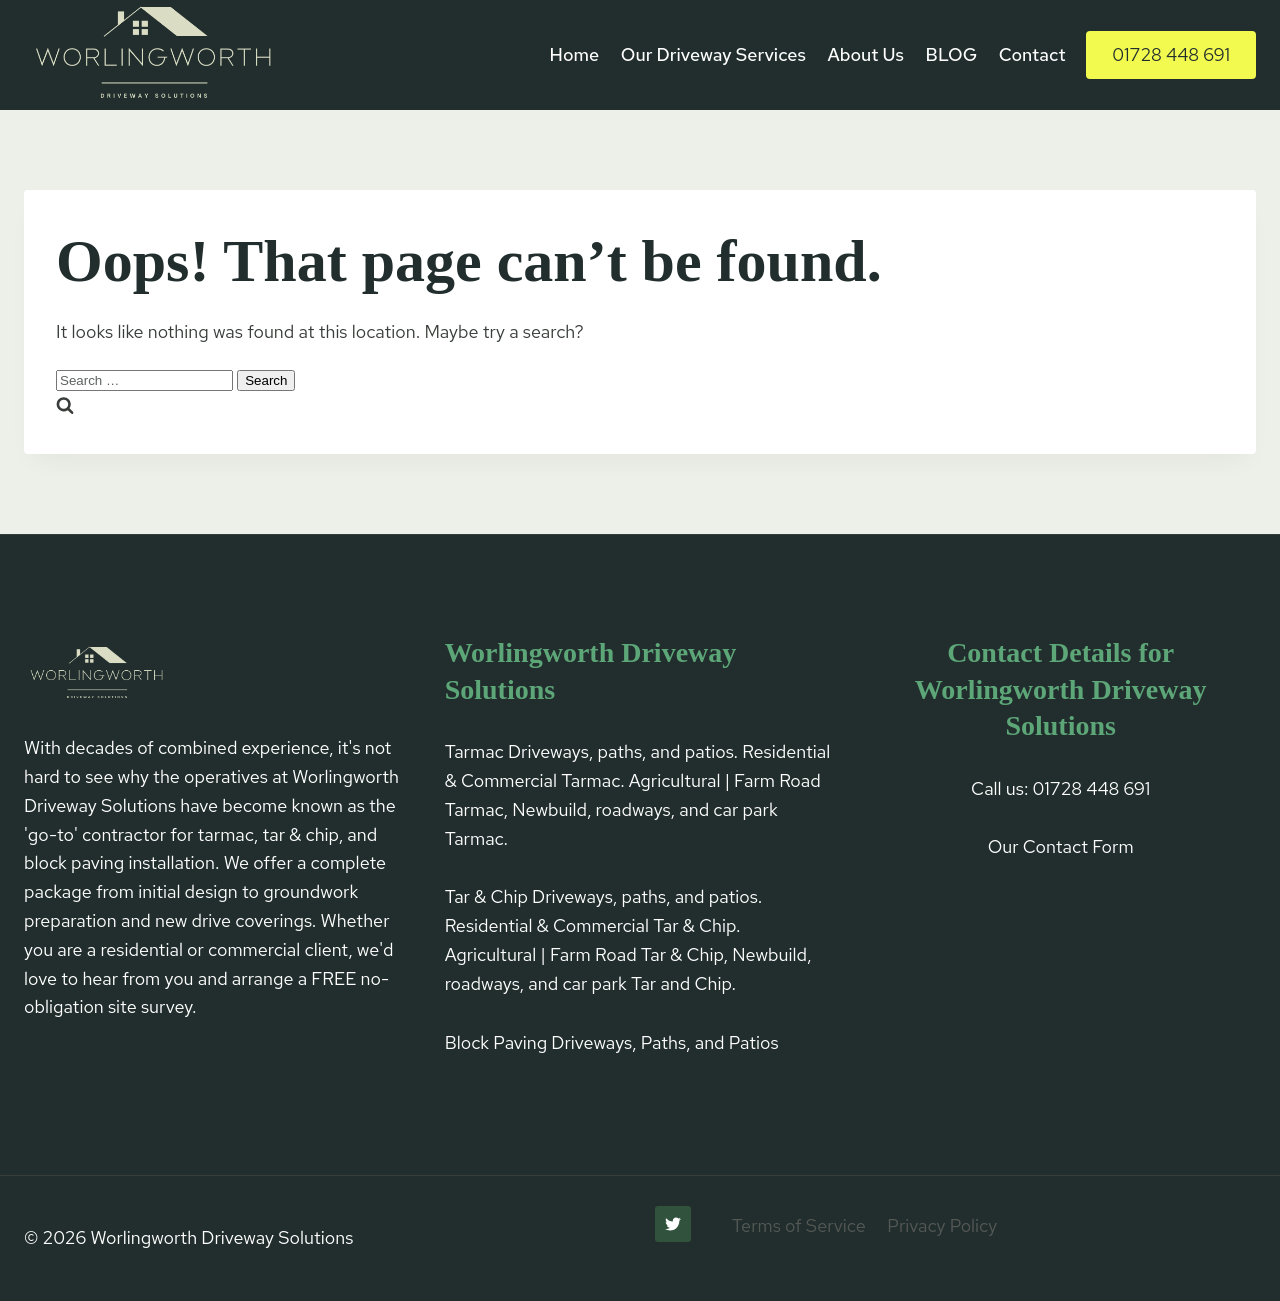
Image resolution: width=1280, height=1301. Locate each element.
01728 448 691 (1171, 54)
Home (575, 54)
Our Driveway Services (713, 54)
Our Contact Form (1061, 846)
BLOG (952, 54)
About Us (865, 54)
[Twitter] (673, 1224)
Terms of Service (799, 1225)
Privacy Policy (942, 1225)
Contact (1032, 54)
